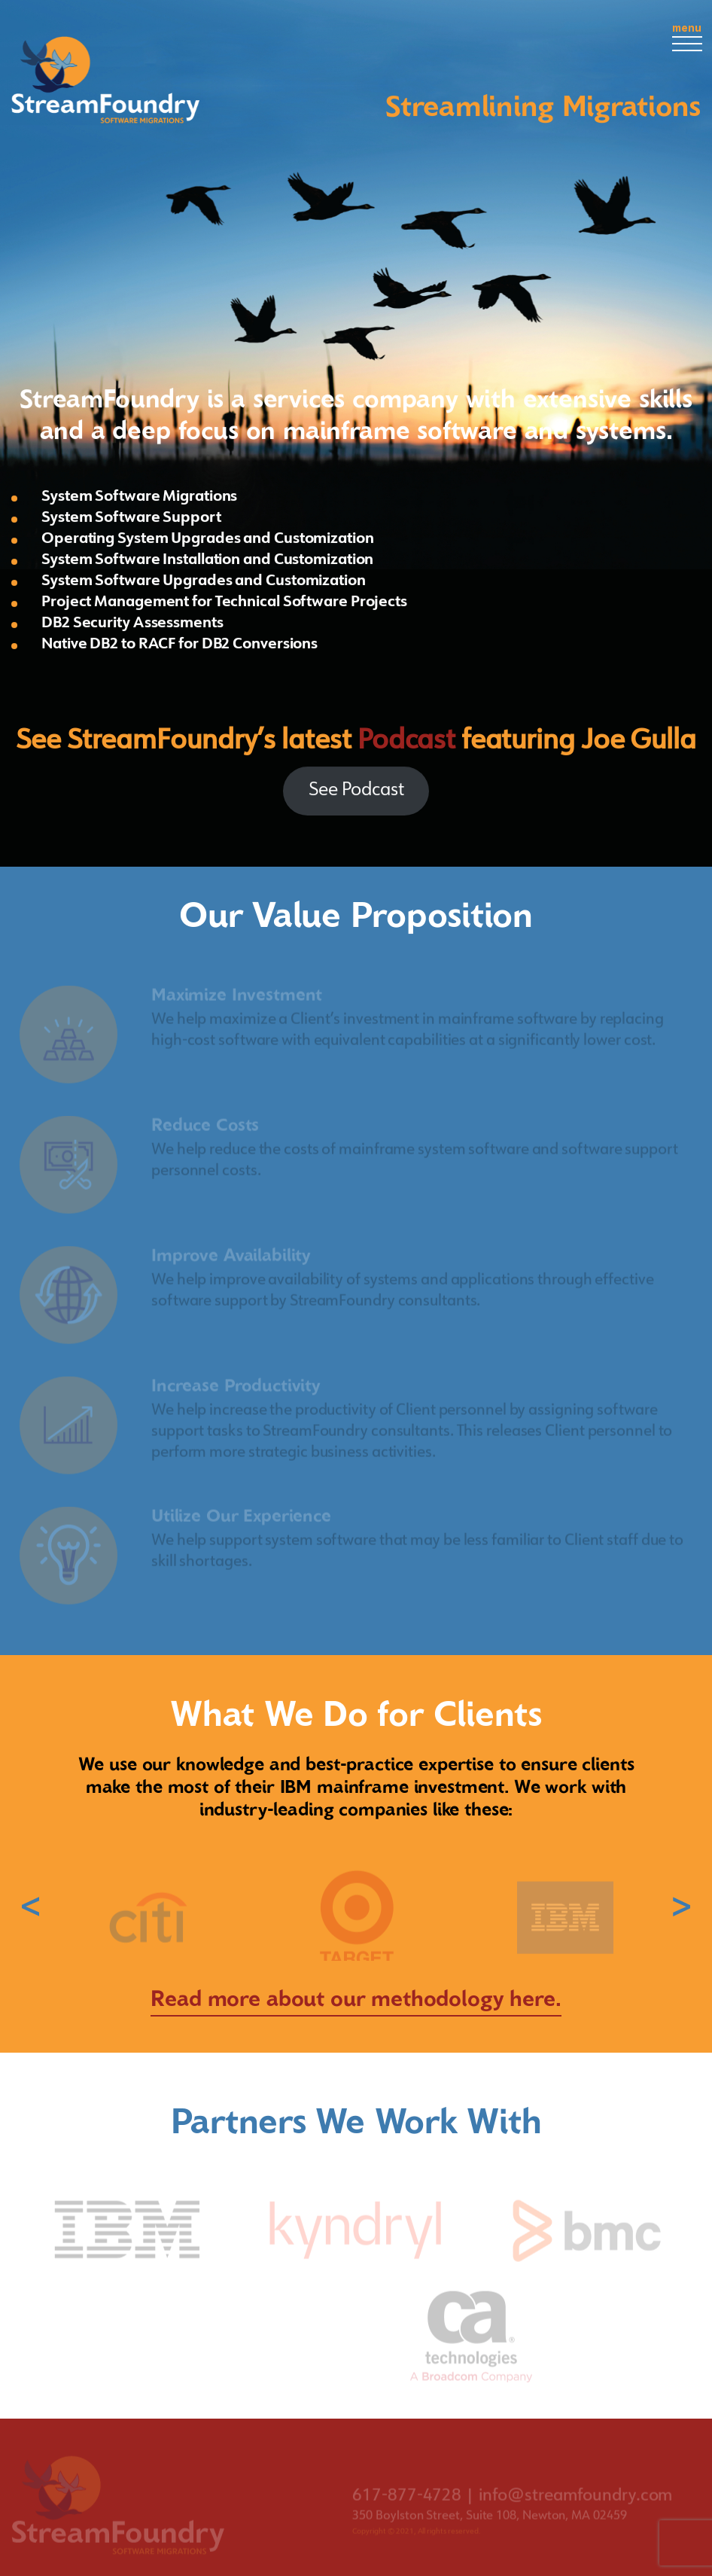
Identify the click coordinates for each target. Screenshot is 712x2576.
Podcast (406, 741)
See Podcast (356, 791)
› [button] (682, 1906)
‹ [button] (30, 1906)
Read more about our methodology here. (356, 1999)
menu (687, 37)
